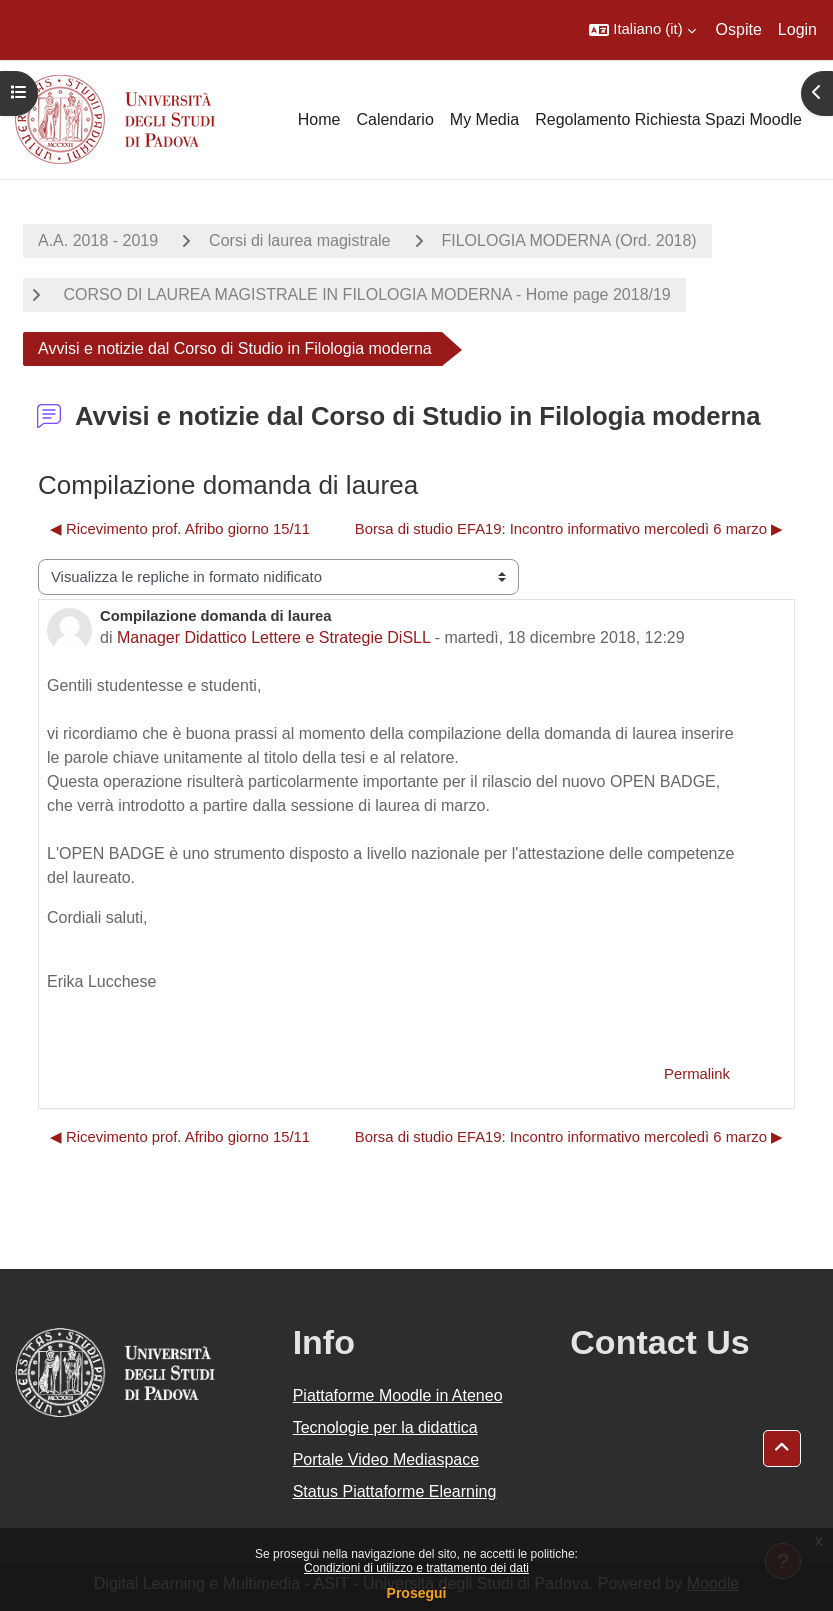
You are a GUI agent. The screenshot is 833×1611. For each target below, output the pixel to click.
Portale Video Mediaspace (386, 1459)
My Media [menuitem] (484, 119)
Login (797, 29)
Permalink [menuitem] (697, 1074)
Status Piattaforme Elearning (395, 1491)
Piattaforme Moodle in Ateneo (398, 1395)
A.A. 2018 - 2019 (98, 240)
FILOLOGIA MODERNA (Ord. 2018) (569, 240)
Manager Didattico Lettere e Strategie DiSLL (273, 637)
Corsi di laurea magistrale (299, 240)
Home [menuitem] (319, 119)
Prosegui (417, 1593)
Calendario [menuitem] (394, 119)
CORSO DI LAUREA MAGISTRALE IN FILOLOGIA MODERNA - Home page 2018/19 (365, 294)
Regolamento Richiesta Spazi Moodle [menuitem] (668, 119)
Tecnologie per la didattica (385, 1427)
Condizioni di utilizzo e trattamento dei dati (416, 1568)
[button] (642, 30)
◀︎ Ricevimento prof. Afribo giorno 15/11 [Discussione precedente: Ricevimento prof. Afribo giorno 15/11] (180, 529)
